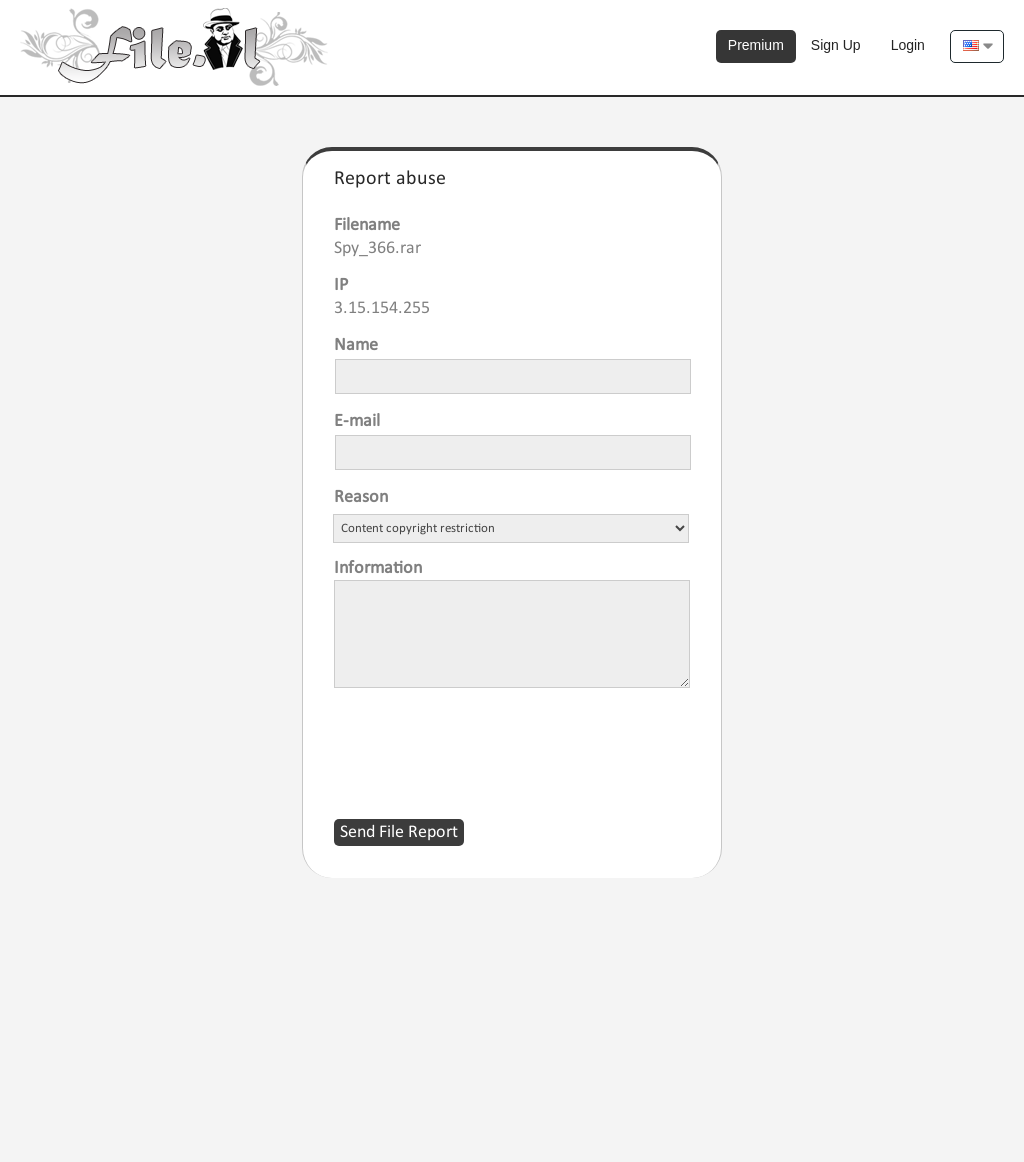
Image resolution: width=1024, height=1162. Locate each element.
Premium (756, 45)
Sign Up (836, 45)
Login (908, 45)
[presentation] (486, 741)
